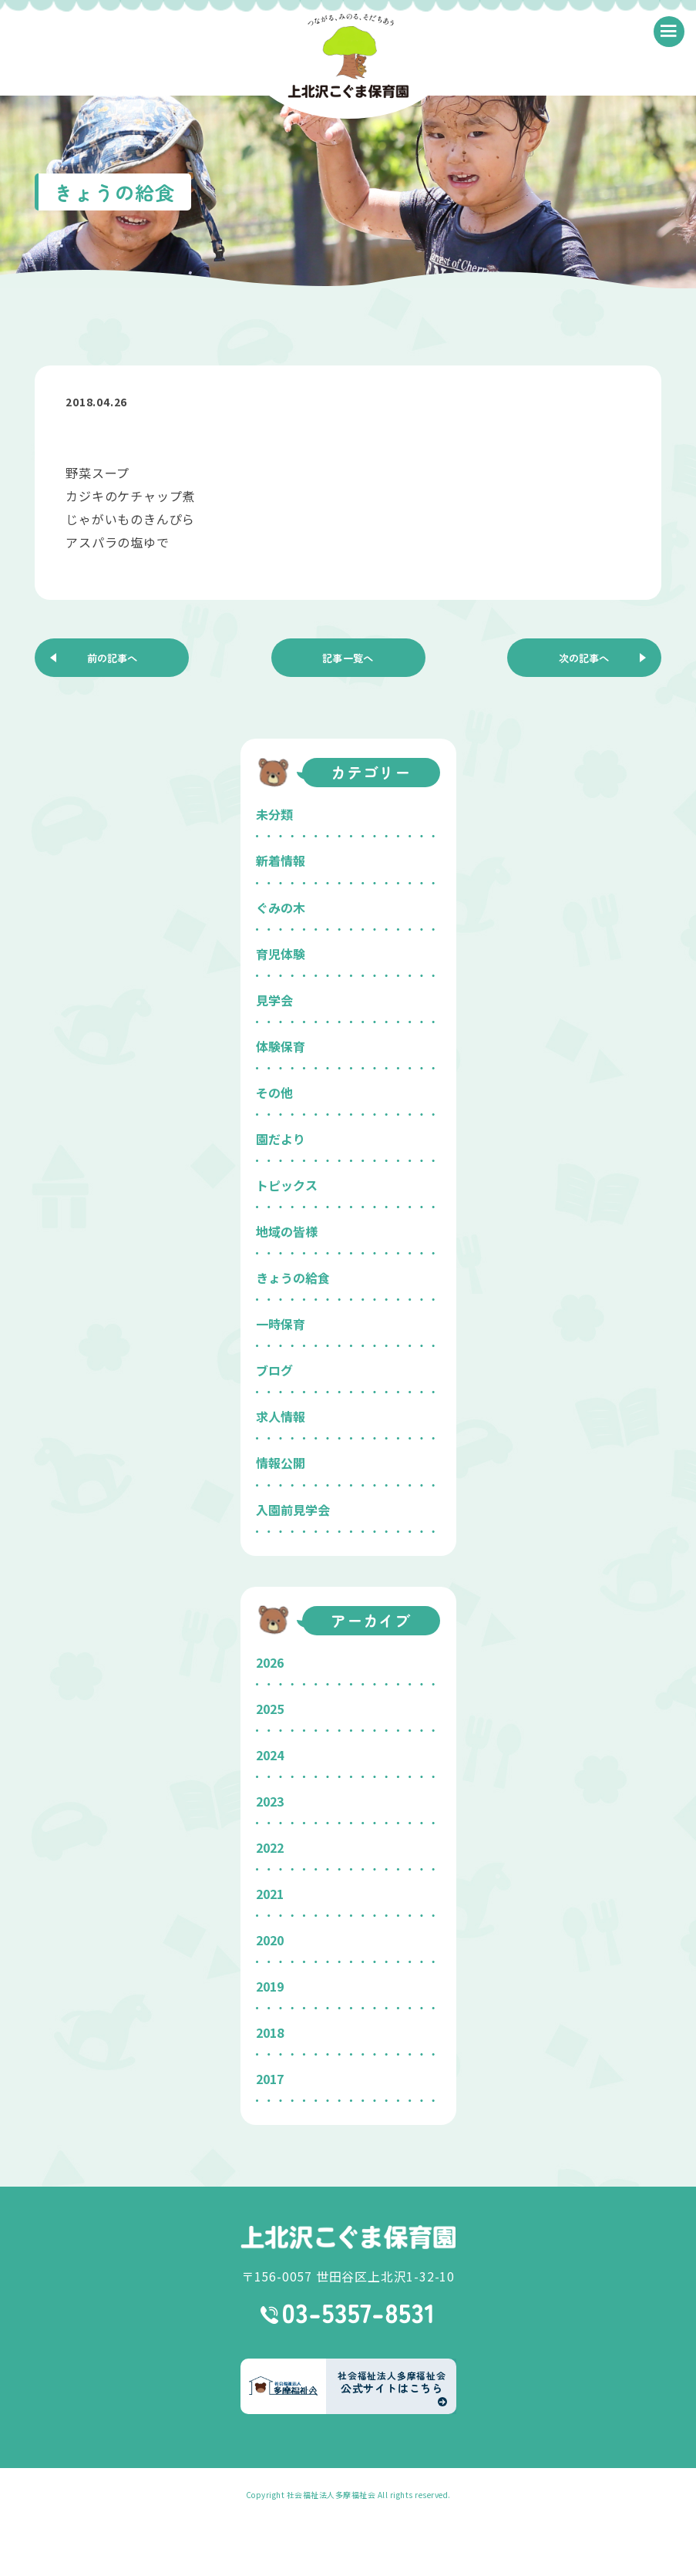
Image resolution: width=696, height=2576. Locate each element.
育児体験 (280, 954)
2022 (270, 1847)
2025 (270, 1708)
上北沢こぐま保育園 (348, 2237)
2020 (270, 1940)
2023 (270, 1801)
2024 (270, 1755)
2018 (270, 2032)
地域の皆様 (287, 1231)
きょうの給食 (293, 1277)
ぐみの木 (280, 907)
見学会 (274, 1000)
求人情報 (280, 1416)
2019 (270, 1986)
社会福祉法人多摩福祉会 (331, 2494)
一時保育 (280, 1324)
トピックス (287, 1185)
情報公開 (280, 1462)
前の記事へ (112, 657)
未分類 (274, 814)
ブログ (274, 1370)
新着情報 (280, 860)
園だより (280, 1139)
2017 (270, 2078)
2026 (270, 1662)
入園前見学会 (293, 1509)
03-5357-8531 (348, 2314)
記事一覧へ (348, 657)
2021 (270, 1893)
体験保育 (280, 1046)
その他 (274, 1092)
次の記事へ (584, 657)
